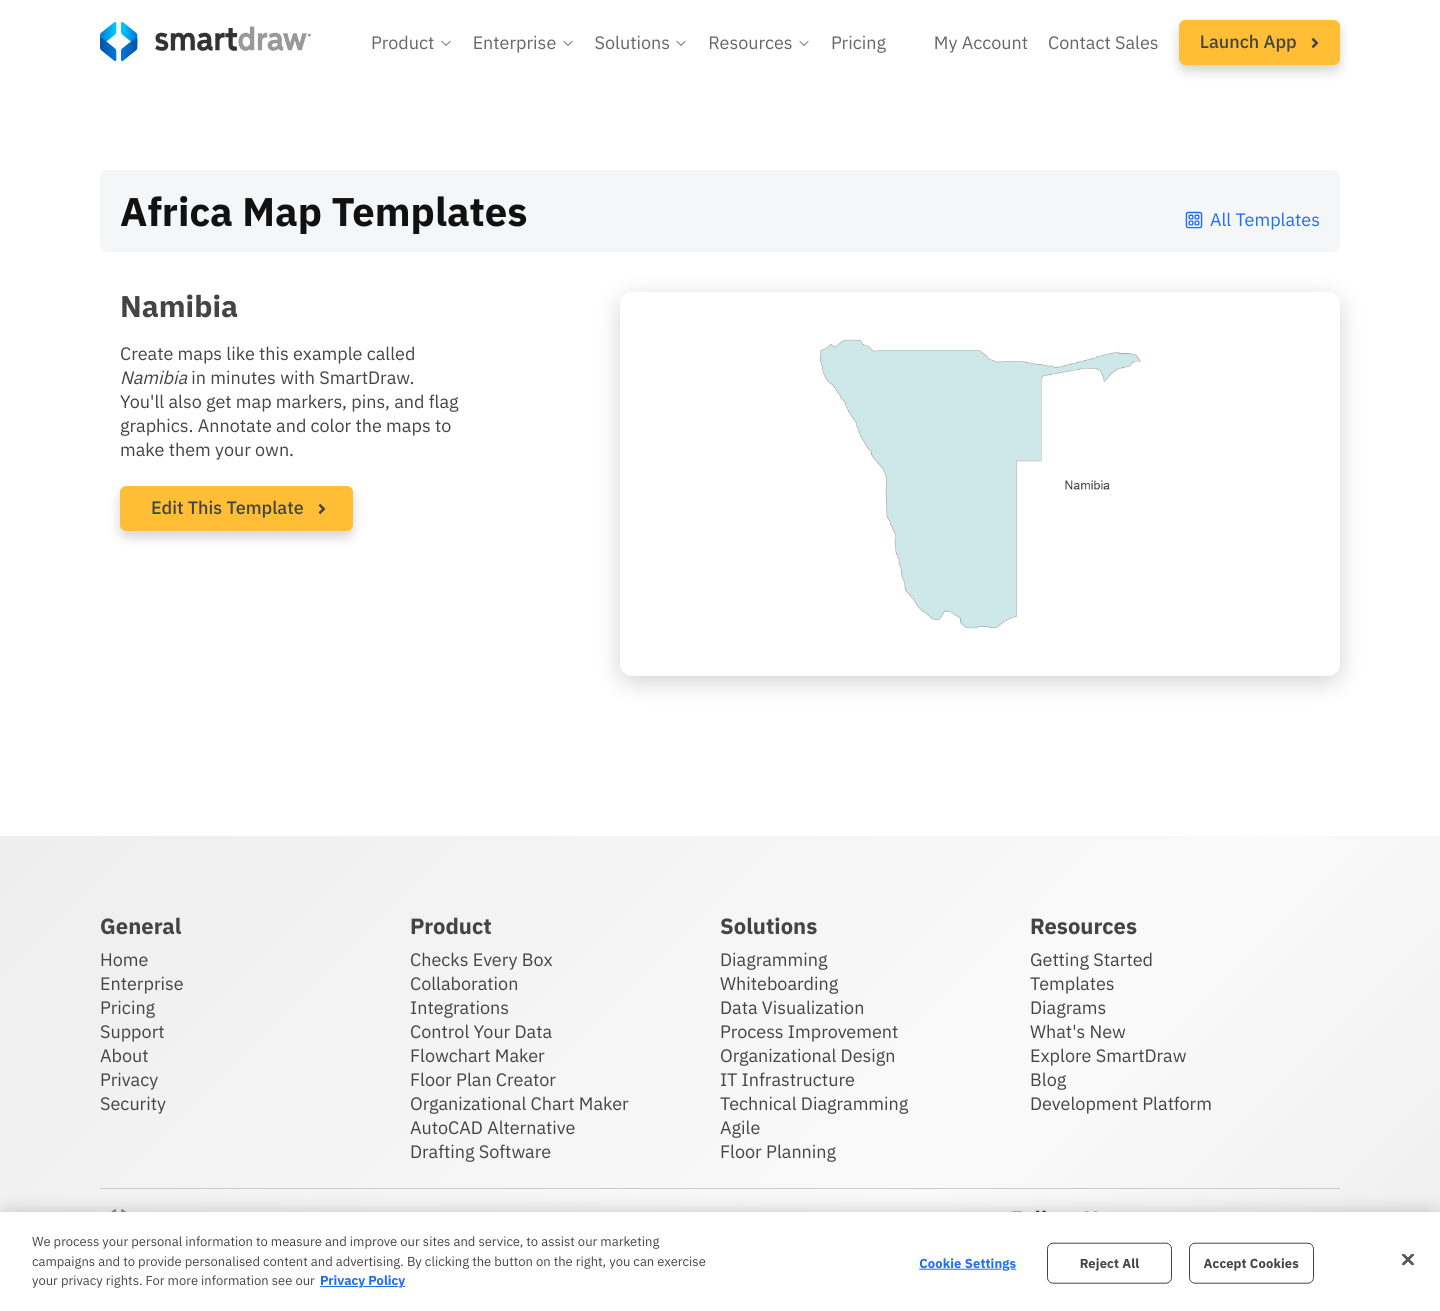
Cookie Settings (967, 1262)
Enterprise (142, 983)
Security (133, 1103)
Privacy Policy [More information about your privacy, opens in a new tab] (362, 1280)
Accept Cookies (1251, 1262)
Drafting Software (480, 1151)
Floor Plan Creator (483, 1079)
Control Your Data (481, 1031)
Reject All (1110, 1262)
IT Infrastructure (787, 1079)
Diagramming (774, 959)
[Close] (1408, 1259)
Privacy (129, 1079)
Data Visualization (792, 1007)
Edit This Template (227, 507)
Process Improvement (809, 1031)
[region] (720, 1261)
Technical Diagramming (814, 1103)
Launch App (1259, 41)
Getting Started (1091, 959)
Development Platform (1121, 1103)
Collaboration (464, 983)
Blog (1048, 1079)
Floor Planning (778, 1151)
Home (124, 959)
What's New (1078, 1031)
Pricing (127, 1007)
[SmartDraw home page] (205, 41)
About (124, 1055)
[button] (412, 43)
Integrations (459, 1007)
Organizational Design (808, 1055)
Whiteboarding (779, 983)
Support (132, 1031)
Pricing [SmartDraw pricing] (858, 42)
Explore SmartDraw (1108, 1055)
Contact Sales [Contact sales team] (1103, 42)
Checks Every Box (481, 959)
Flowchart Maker (477, 1055)
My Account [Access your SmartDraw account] (981, 42)
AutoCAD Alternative (492, 1127)
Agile (740, 1127)
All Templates (1251, 219)
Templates (1072, 983)
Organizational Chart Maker (519, 1103)
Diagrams (1068, 1007)
